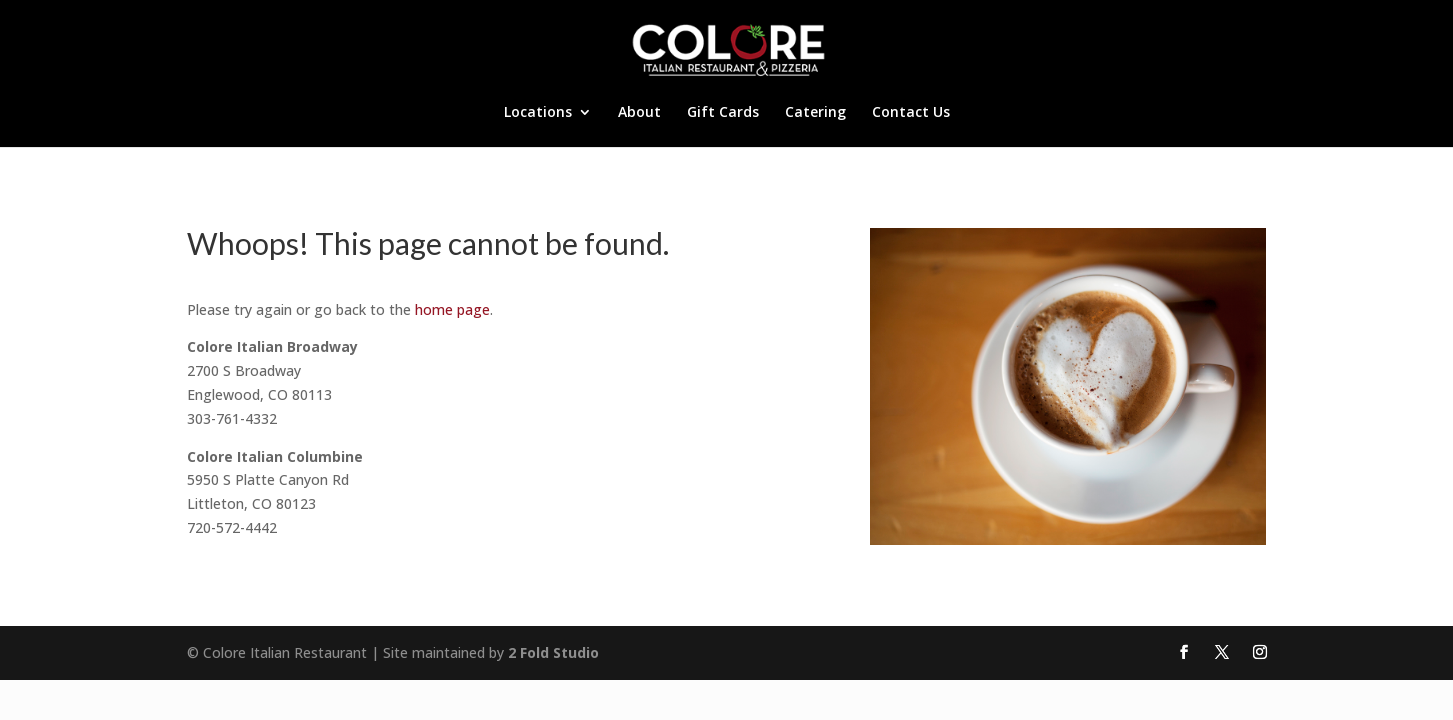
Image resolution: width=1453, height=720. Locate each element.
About (639, 113)
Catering (815, 113)
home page (452, 309)
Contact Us (911, 113)
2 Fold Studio (553, 652)
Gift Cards (723, 113)
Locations (538, 113)
